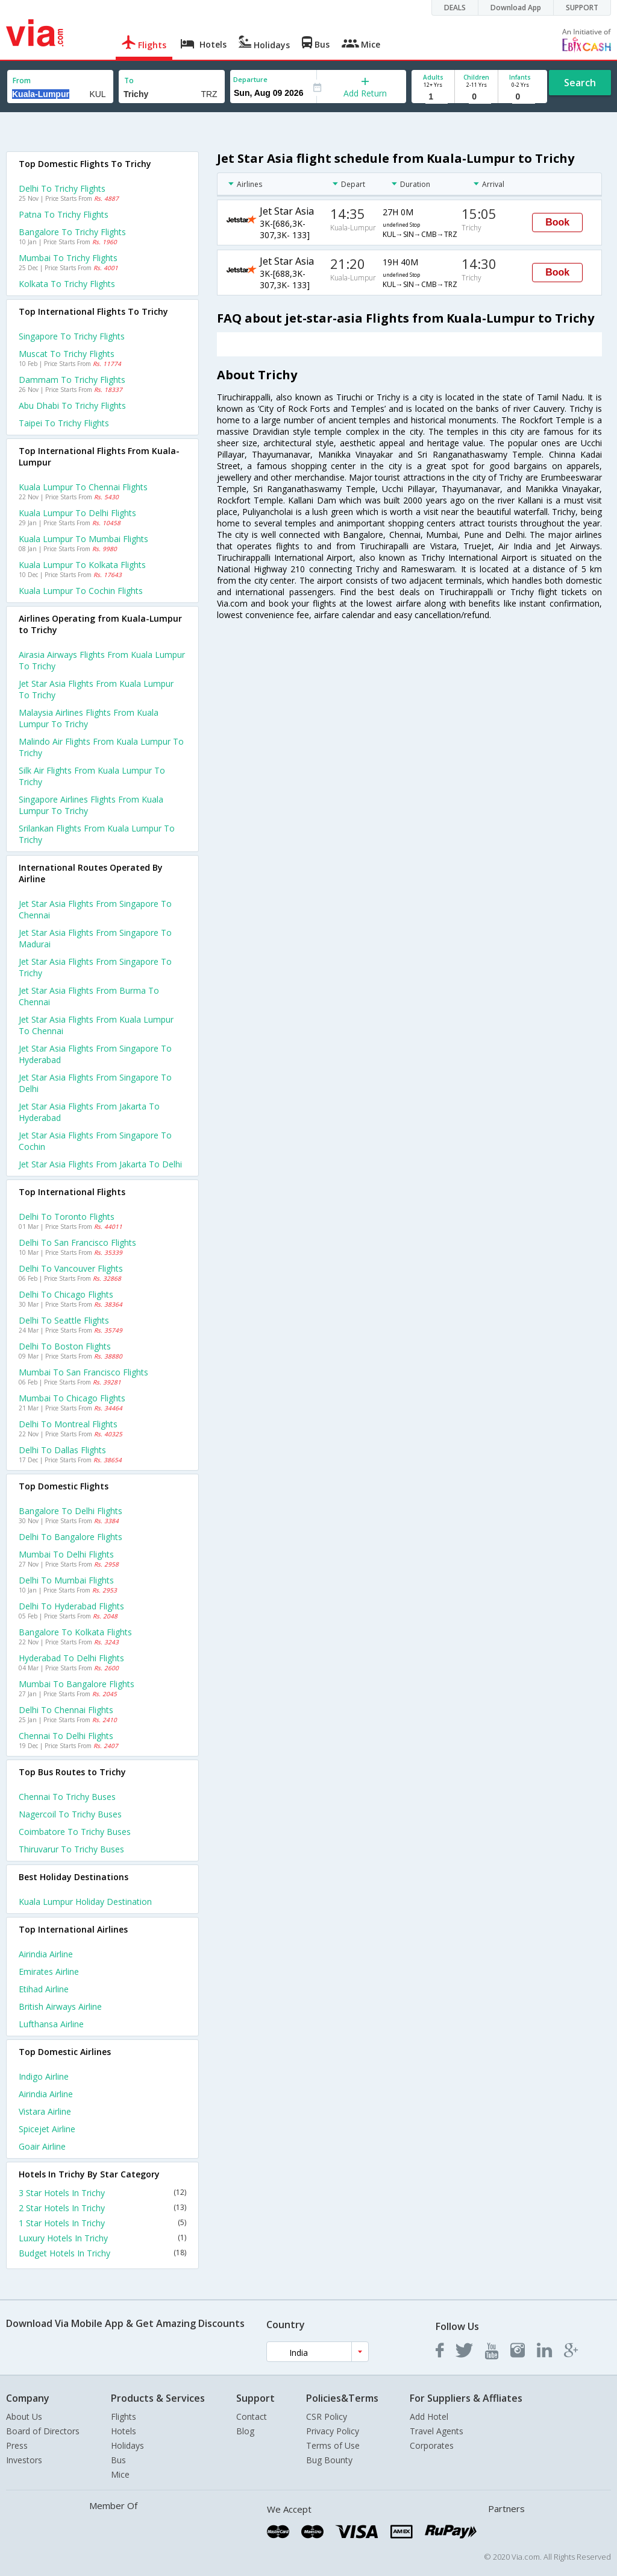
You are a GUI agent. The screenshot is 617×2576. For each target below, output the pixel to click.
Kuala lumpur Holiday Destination (85, 1901)
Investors (24, 2460)
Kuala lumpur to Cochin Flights (81, 590)
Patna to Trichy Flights (63, 214)
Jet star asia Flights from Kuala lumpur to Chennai (96, 1025)
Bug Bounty (329, 2460)
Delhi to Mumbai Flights (66, 1580)
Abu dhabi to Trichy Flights (72, 405)
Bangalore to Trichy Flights (72, 232)
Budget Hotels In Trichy (102, 2253)
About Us (24, 2416)
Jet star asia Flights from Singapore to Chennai (95, 909)
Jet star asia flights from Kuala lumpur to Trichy (96, 689)
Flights (123, 2416)
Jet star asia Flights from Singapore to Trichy (95, 967)
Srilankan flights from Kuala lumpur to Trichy (97, 833)
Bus (118, 2460)
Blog (245, 2431)
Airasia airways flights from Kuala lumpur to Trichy (102, 660)
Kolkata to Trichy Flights (67, 283)
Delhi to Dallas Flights (62, 1450)
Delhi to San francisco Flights (77, 1242)
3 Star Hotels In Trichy (102, 2193)
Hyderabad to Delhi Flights (71, 1658)
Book (557, 222)
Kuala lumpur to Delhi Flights (77, 513)
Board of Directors (43, 2431)
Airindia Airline (46, 1954)
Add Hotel (429, 2416)
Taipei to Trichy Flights (64, 423)
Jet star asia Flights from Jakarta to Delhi (100, 1164)
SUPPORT (582, 7)
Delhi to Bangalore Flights (70, 1536)
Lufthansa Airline (51, 2024)
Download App (515, 7)
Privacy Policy (332, 2431)
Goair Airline (42, 2146)
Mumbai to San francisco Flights (83, 1372)
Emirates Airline (49, 1971)
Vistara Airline (45, 2111)
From (22, 80)
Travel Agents (436, 2431)
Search (580, 82)
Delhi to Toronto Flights (66, 1216)
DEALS (455, 7)
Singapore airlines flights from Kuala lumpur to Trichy (91, 805)
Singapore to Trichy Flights (72, 336)
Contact (251, 2416)
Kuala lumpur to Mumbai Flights (83, 539)
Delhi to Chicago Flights (66, 1294)
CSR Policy (326, 2416)
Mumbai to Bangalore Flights (76, 1684)
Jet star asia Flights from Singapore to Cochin (95, 1140)
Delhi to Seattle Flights (64, 1320)
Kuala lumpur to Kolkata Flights (82, 564)
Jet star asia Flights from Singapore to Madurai (95, 938)
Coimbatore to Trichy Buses (75, 1831)
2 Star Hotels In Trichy (102, 2208)
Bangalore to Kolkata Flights (75, 1632)
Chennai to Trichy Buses (67, 1796)
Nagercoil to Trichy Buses (70, 1814)
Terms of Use (333, 2445)
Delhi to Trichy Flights (62, 188)
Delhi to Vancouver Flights (71, 1268)
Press (17, 2445)
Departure (250, 79)
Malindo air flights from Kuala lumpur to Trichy (101, 747)
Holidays (127, 2445)
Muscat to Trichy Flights (66, 353)
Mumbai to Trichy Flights (68, 258)
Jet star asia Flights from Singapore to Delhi (95, 1083)
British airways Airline (60, 2006)
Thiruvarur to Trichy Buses (71, 1849)
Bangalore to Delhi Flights (70, 1511)
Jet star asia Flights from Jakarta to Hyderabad (89, 1111)
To (129, 80)
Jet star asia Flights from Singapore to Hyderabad (95, 1054)
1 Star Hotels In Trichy (102, 2223)
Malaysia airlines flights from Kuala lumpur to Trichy (88, 718)
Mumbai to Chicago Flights (72, 1398)
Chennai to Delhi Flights (66, 1735)
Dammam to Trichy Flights (72, 379)
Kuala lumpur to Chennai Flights (83, 487)
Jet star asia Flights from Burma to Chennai (89, 996)
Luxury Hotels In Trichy (102, 2238)
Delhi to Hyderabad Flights (71, 1606)
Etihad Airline (44, 1989)
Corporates (432, 2445)
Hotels (123, 2431)
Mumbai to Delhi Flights (66, 1554)
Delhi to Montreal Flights (68, 1424)
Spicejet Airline (47, 2129)
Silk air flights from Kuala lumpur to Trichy (92, 776)
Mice (120, 2474)
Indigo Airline (44, 2076)
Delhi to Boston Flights (65, 1346)
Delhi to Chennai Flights (66, 1710)
